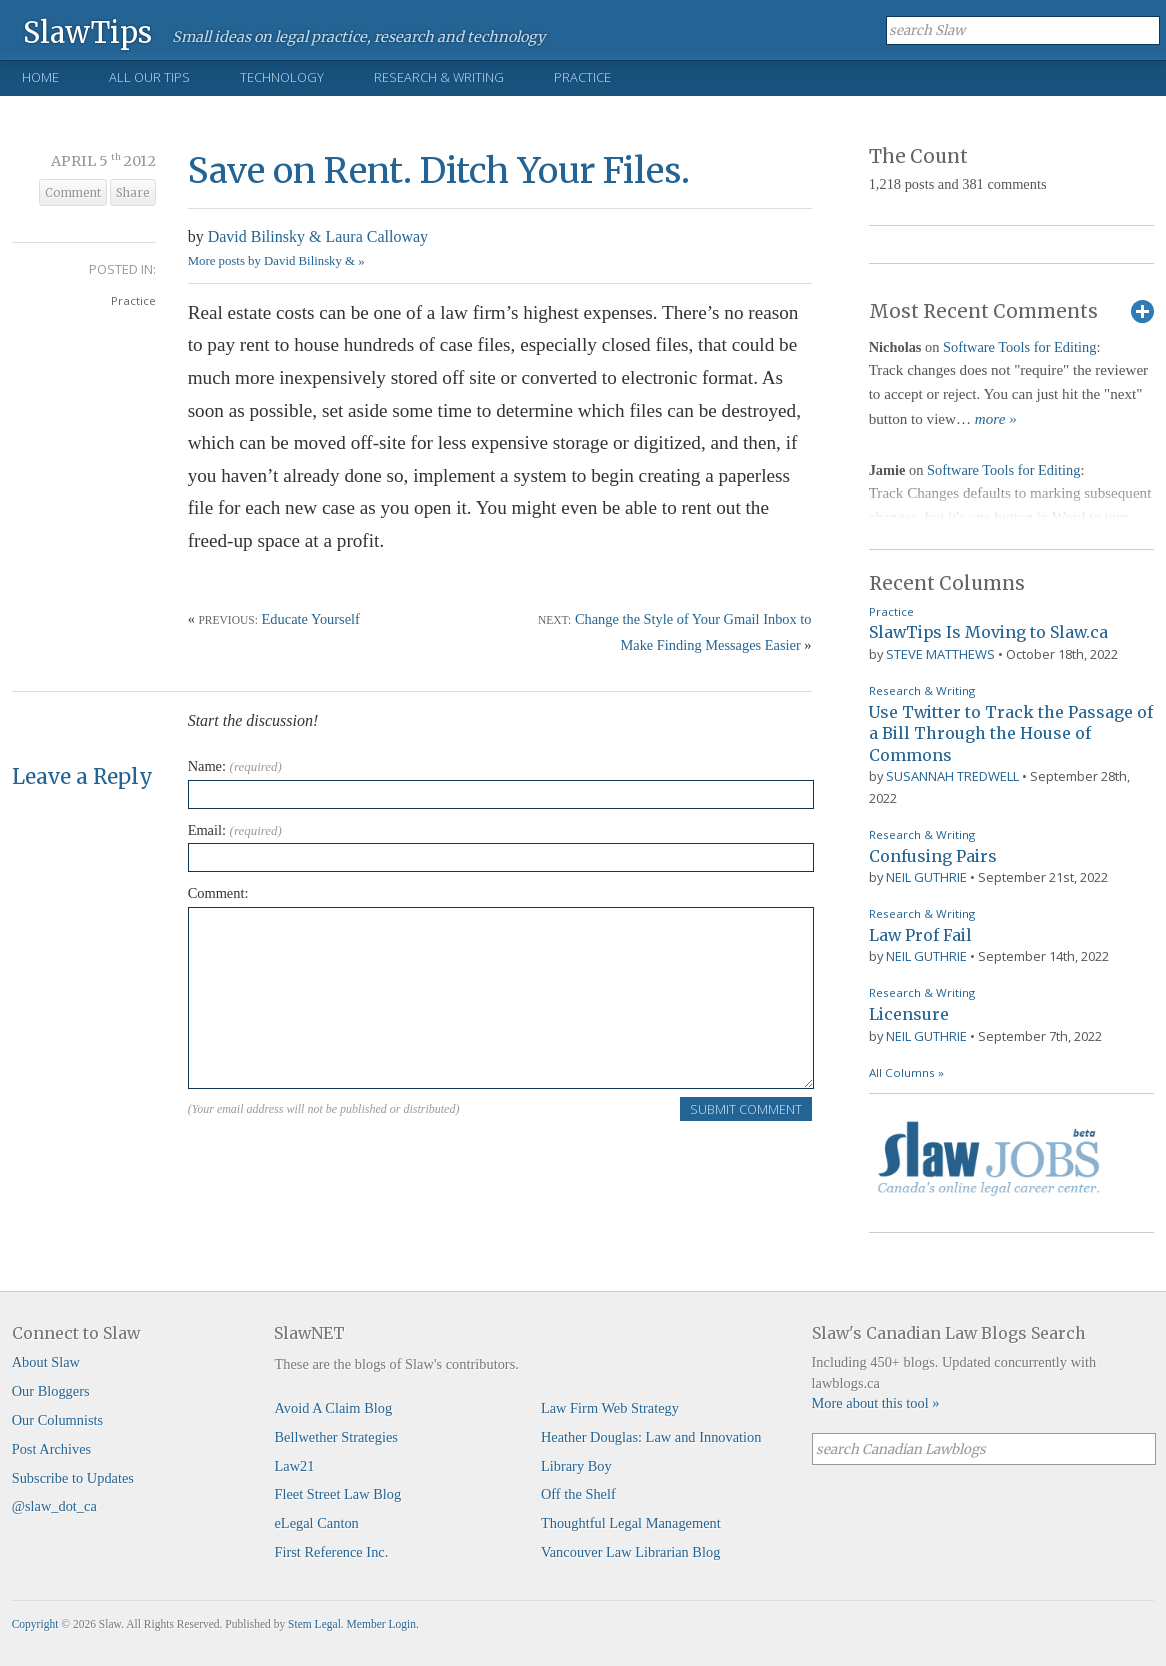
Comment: (218, 893)
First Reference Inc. (331, 1552)
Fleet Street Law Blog (337, 1494)
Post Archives (52, 1449)
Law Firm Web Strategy (610, 1408)
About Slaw (46, 1362)
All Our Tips (149, 77)
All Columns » (906, 1072)
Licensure (909, 1014)
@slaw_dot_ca (54, 1506)
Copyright (35, 1624)
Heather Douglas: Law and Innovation (651, 1437)
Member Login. (383, 1624)
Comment (73, 193)
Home (40, 77)
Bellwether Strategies (335, 1437)
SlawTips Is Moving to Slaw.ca (988, 632)
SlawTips (87, 31)
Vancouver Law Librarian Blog (630, 1552)
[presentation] (340, 1162)
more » (996, 419)
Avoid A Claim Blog (333, 1408)
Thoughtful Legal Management (631, 1523)
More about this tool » (876, 1403)
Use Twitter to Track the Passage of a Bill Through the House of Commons (1011, 733)
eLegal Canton (316, 1523)
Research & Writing (439, 77)
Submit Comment (746, 1109)
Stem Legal (314, 1624)
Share (133, 193)
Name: (235, 766)
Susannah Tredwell (952, 776)
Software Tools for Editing (1019, 347)
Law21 (294, 1466)
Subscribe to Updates (73, 1478)
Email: (235, 830)
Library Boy (576, 1466)
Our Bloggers (51, 1391)
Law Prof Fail (920, 935)
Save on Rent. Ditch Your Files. (439, 170)
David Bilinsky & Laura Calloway (318, 236)
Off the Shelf (578, 1494)
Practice (582, 77)
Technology (282, 77)
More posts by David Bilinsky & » (276, 261)
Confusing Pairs (933, 856)
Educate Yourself (311, 619)
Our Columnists (58, 1420)
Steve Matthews (940, 654)
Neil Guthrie (926, 877)
